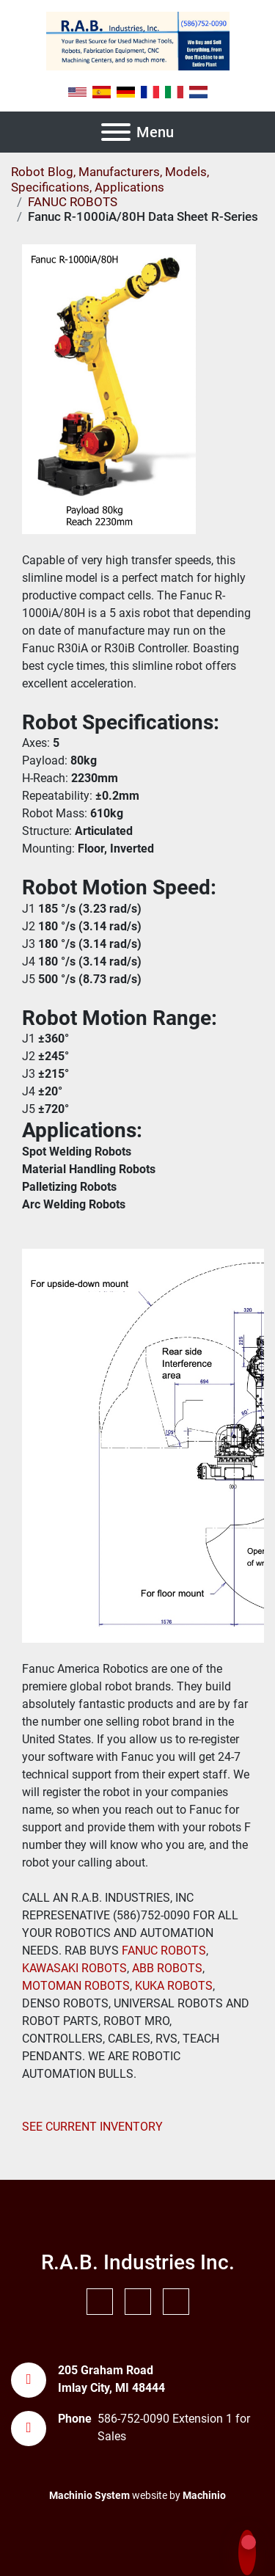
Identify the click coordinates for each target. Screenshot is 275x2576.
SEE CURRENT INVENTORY (92, 2127)
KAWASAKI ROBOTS (74, 1968)
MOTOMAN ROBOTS (76, 1986)
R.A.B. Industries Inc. (138, 2262)
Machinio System (89, 2495)
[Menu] (116, 132)
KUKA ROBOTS (174, 1986)
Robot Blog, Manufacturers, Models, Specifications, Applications (110, 179)
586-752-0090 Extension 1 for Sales (174, 2427)
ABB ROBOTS (167, 1968)
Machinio (204, 2495)
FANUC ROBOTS (162, 1950)
